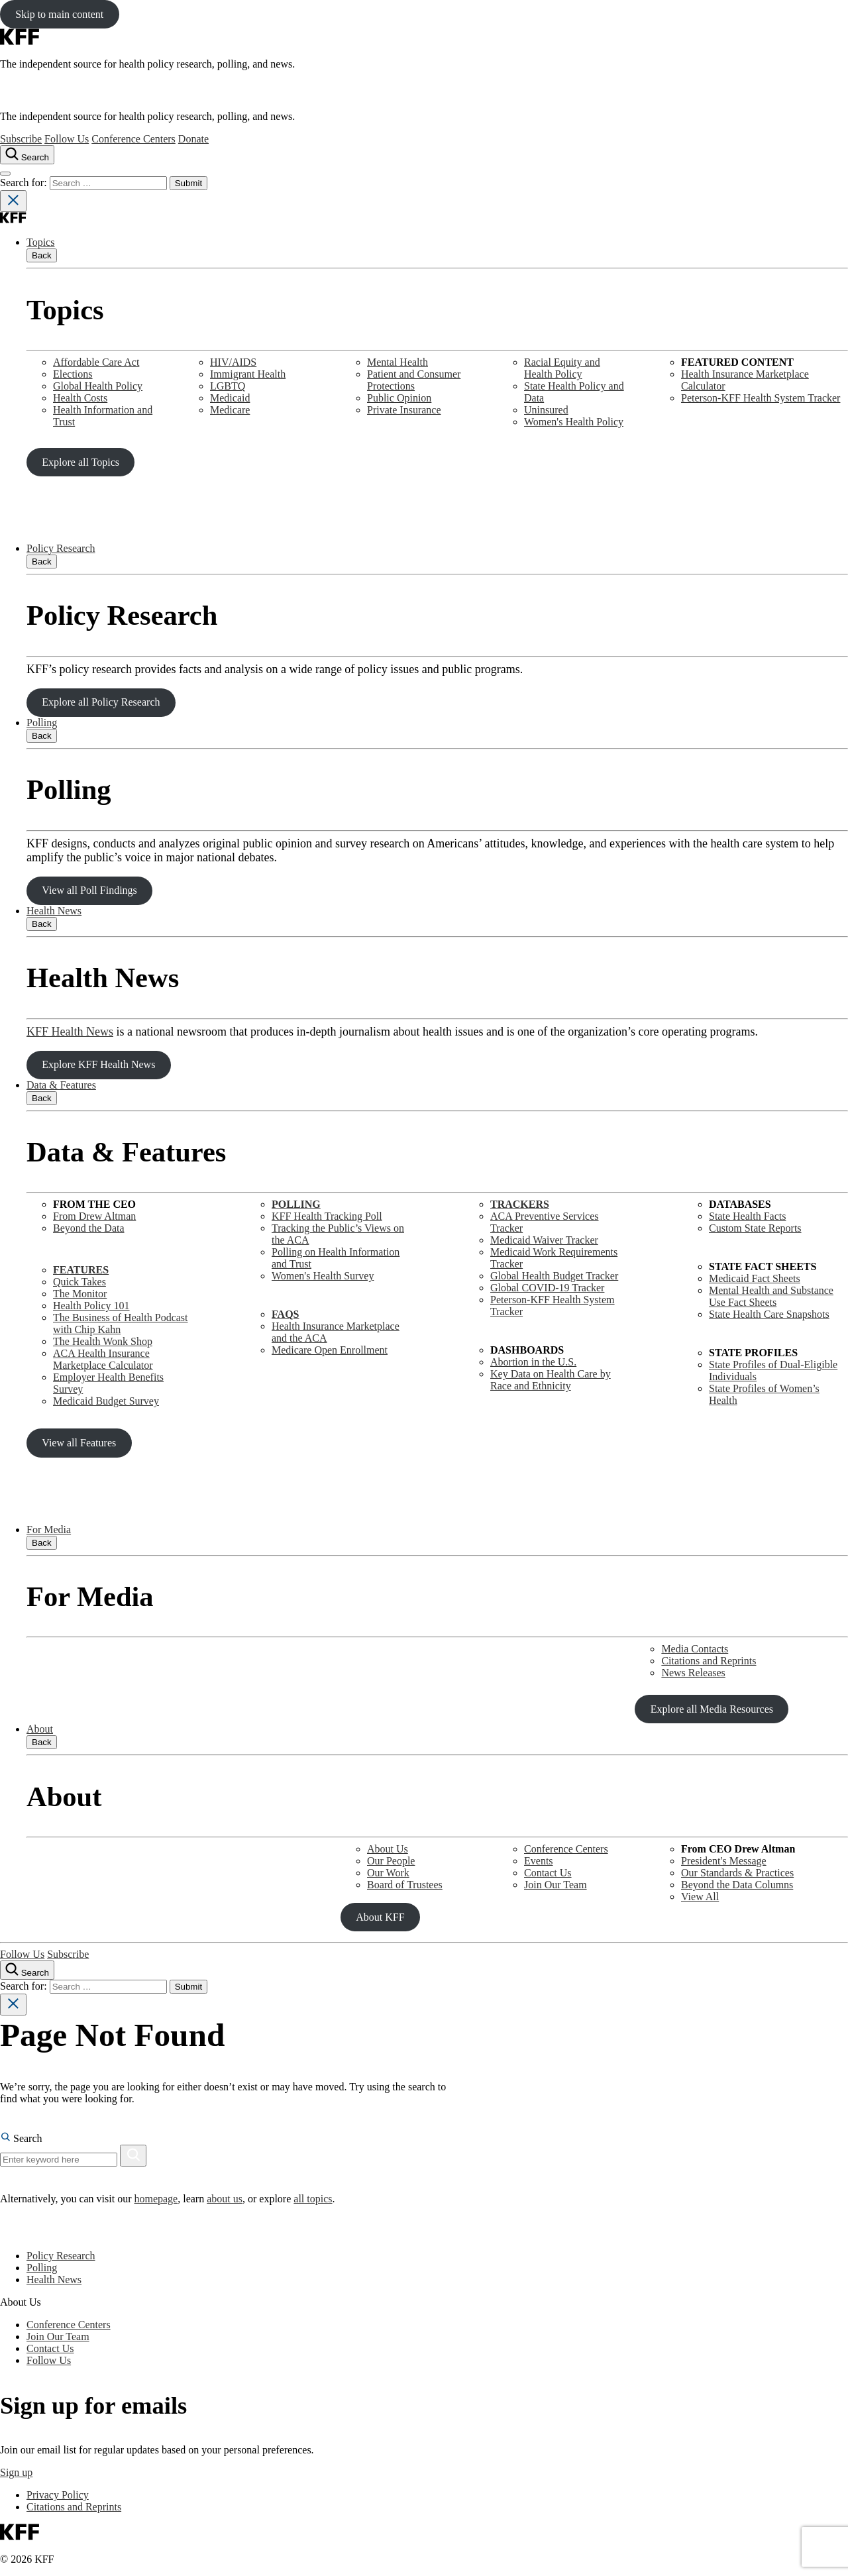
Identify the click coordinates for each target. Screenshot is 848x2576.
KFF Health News (69, 1031)
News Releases (693, 1672)
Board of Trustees (405, 1884)
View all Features (79, 1442)
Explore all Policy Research (101, 702)
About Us (387, 1848)
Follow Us (66, 138)
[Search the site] (27, 154)
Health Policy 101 (91, 1305)
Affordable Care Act (96, 362)
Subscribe (21, 138)
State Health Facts (747, 1216)
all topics (312, 2198)
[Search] (133, 2156)
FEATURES (81, 1269)
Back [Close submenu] (42, 255)
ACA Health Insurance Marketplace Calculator (103, 1359)
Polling (41, 722)
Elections (73, 374)
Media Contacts (694, 1648)
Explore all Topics (80, 462)
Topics (40, 242)
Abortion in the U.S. (533, 1362)
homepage (156, 2198)
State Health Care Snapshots (769, 1314)
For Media (48, 1529)
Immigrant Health (248, 374)
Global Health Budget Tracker (554, 1275)
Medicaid (230, 397)
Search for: (25, 182)
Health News (53, 910)
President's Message (724, 1860)
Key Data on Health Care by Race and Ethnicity (550, 1379)
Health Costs (80, 397)
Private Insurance (404, 409)
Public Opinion (399, 397)
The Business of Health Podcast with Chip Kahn (120, 1323)
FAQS (285, 1314)
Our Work (388, 1872)
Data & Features (61, 1085)
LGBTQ (227, 386)
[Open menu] (5, 174)
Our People (391, 1860)
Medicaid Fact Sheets (754, 1278)
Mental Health (397, 362)
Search (21, 2138)
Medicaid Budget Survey (106, 1401)
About (39, 1729)
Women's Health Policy (573, 421)
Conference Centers (133, 138)
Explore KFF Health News (98, 1064)
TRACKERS (519, 1204)
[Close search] (13, 201)
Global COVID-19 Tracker (547, 1287)
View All (700, 1896)
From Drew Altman (94, 1216)
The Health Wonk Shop (102, 1341)
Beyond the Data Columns (737, 1884)
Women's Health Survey (323, 1275)
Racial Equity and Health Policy (562, 368)
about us (224, 2198)
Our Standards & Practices (737, 1872)
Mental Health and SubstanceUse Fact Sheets (771, 1296)
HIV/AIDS (233, 362)
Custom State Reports (755, 1228)
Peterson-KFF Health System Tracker (760, 397)
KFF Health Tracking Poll (327, 1216)
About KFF (380, 1917)
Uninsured (546, 409)
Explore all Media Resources (712, 1709)
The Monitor (80, 1293)
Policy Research (60, 548)
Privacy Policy (57, 2494)
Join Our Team (555, 1884)
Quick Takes (79, 1281)
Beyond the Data (89, 1228)
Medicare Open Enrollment (330, 1350)
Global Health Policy (97, 386)
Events (538, 1860)
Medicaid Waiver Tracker (544, 1240)
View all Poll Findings (89, 890)
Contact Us (548, 1872)
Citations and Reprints (708, 1660)
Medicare (230, 409)
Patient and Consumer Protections (413, 380)
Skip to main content (59, 14)
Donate (193, 138)
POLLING (296, 1204)
